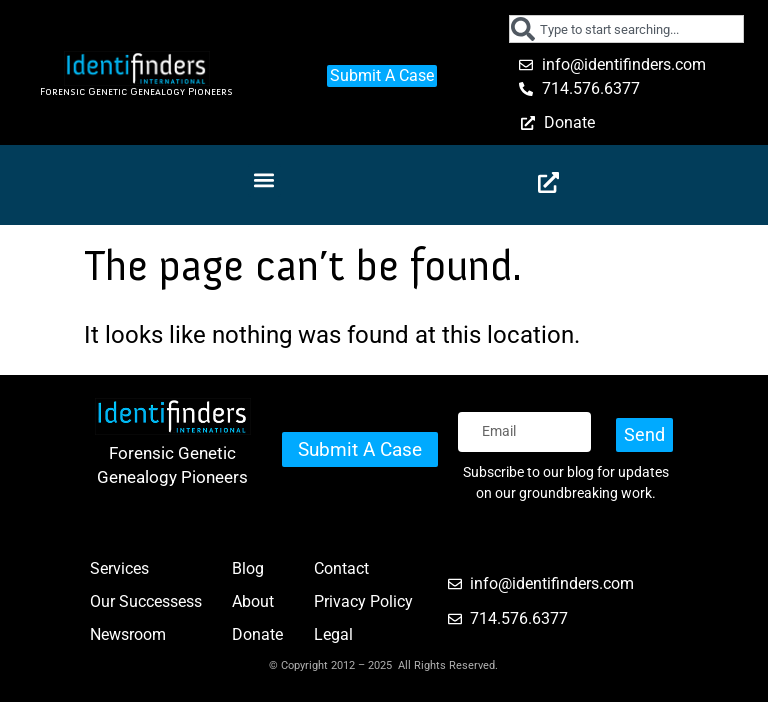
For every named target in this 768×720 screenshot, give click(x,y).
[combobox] (626, 29)
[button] (264, 180)
